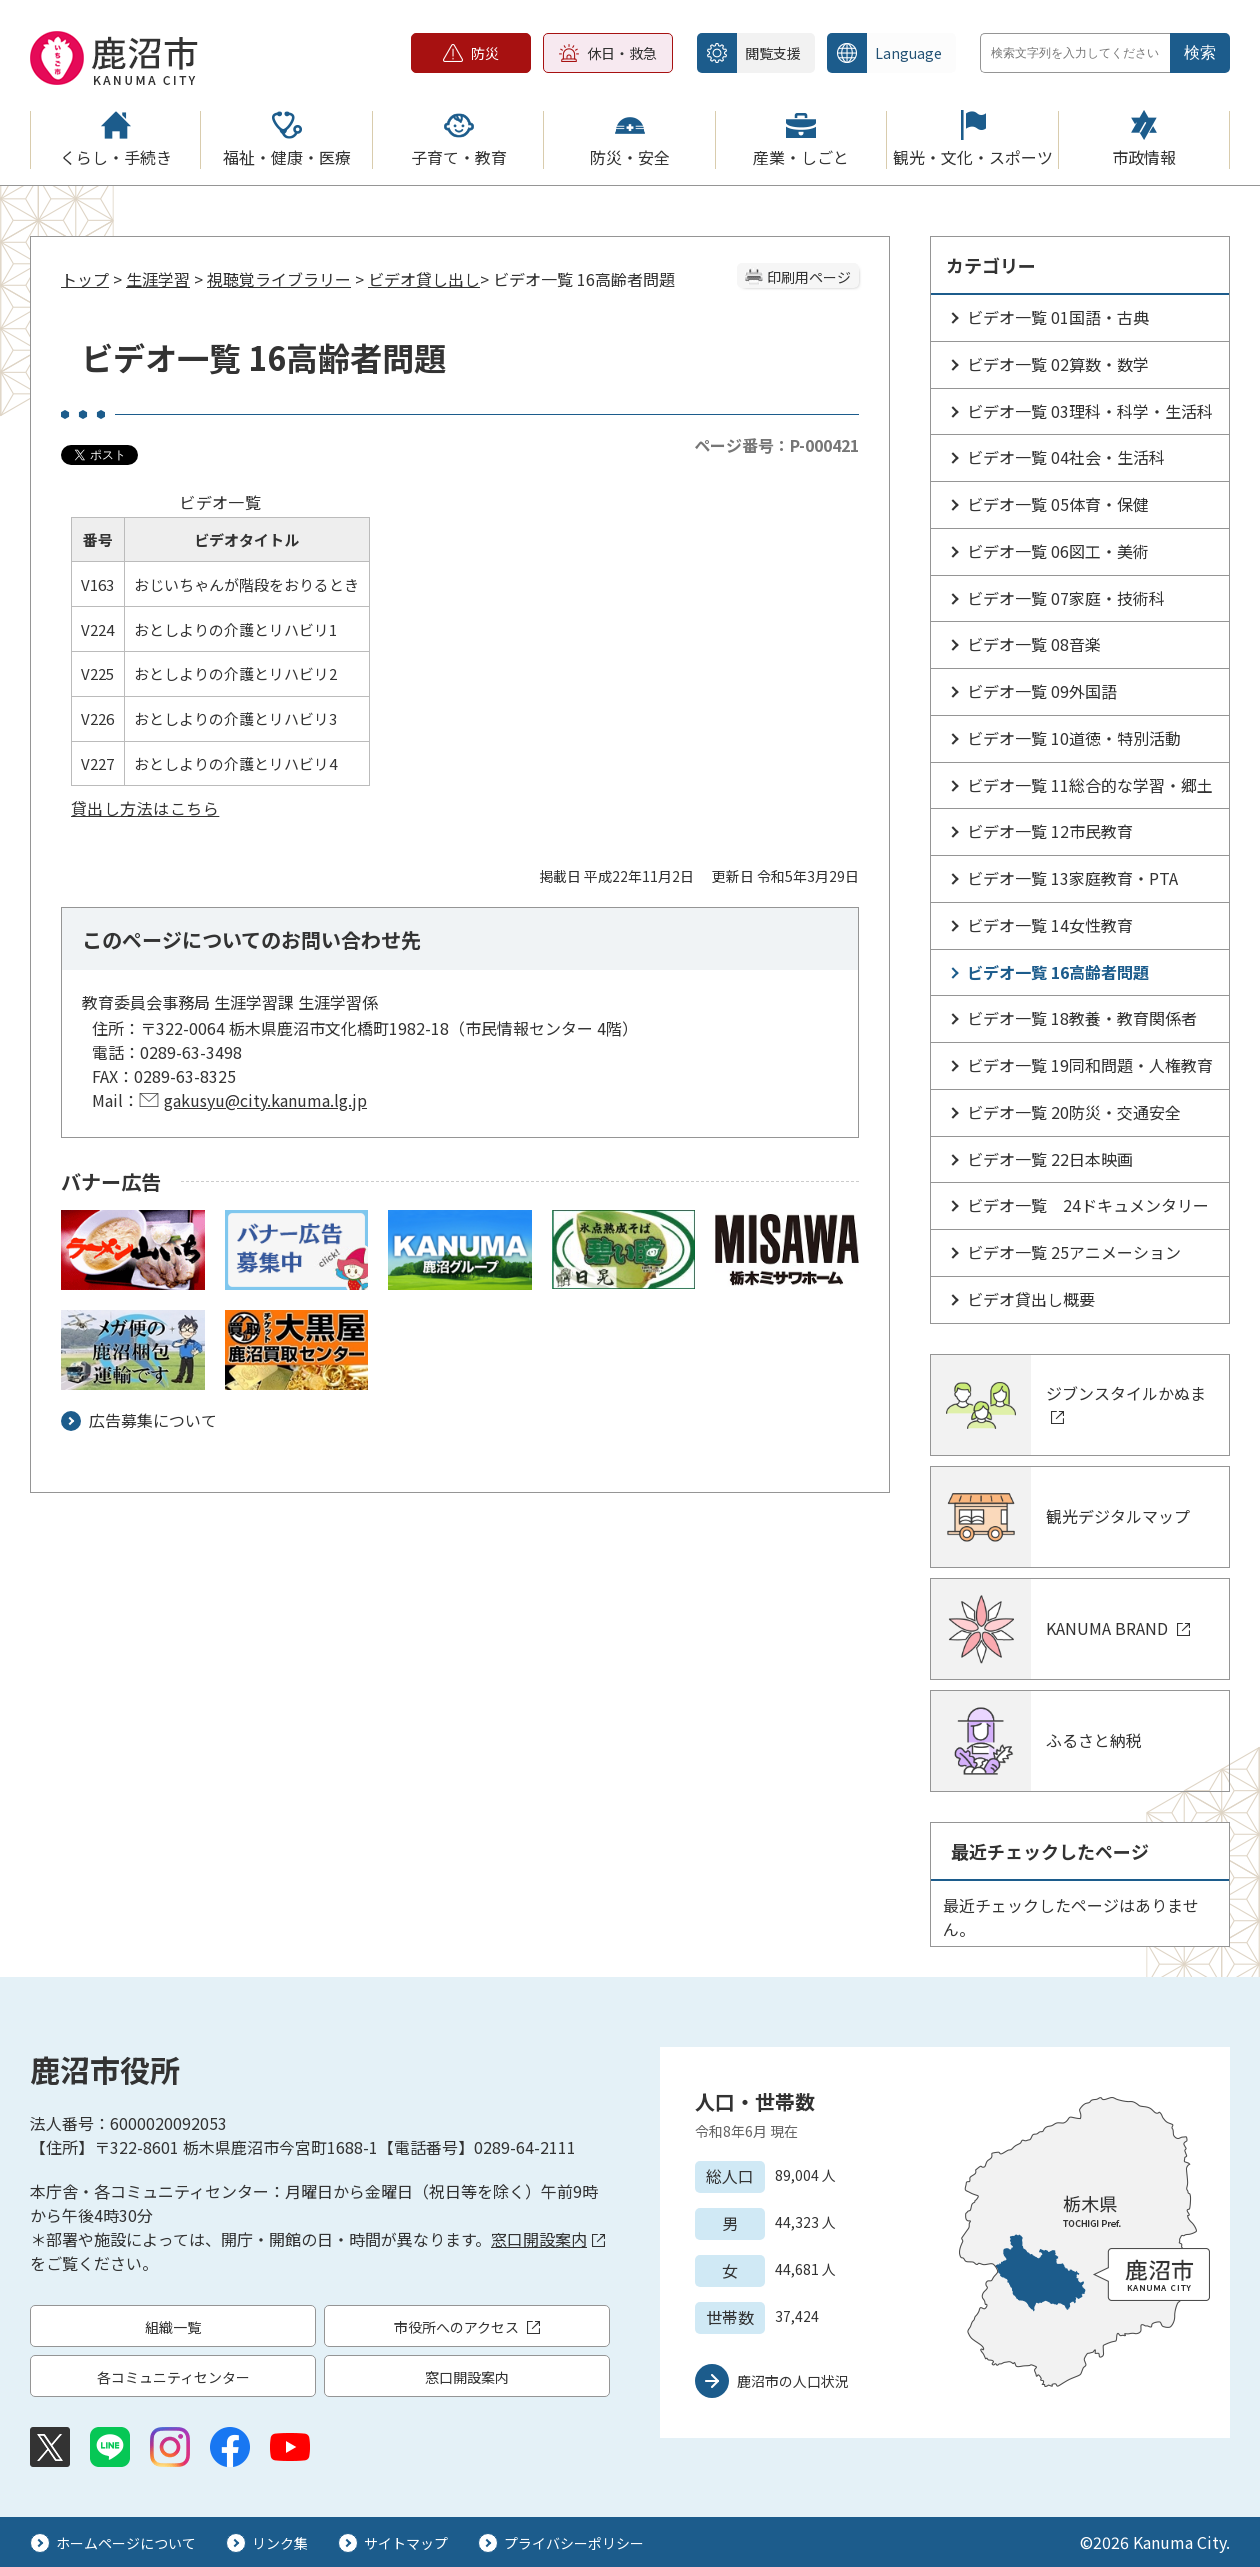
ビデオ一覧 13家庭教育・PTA (1072, 878)
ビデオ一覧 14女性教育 (1050, 925)
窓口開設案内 (548, 2239)
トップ (85, 279)
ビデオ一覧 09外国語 (1042, 691)
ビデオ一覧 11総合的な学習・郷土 (1090, 785)
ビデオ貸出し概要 (1031, 1299)
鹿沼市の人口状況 (793, 2381)
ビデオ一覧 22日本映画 (1050, 1159)
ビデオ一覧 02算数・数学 (1058, 364)
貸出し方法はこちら (145, 808)
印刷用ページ (809, 277)
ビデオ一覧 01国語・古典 (1058, 317)
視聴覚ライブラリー (279, 279)
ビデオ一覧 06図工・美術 (1058, 551)
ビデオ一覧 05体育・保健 (1058, 504)
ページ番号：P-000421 (776, 445)
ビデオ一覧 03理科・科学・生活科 (1090, 411)
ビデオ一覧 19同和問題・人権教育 (1090, 1065)
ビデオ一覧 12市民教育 (1050, 831)
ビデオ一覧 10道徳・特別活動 (1074, 738)
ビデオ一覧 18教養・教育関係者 (1082, 1018)
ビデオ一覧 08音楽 (1034, 644)
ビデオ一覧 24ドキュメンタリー (1088, 1205)
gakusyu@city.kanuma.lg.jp (265, 1100)
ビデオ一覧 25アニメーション (1074, 1252)
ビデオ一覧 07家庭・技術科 (1066, 598)
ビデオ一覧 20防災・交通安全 (1074, 1112)
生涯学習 (158, 279)
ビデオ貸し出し (424, 279)
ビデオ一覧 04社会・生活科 (1066, 457)
